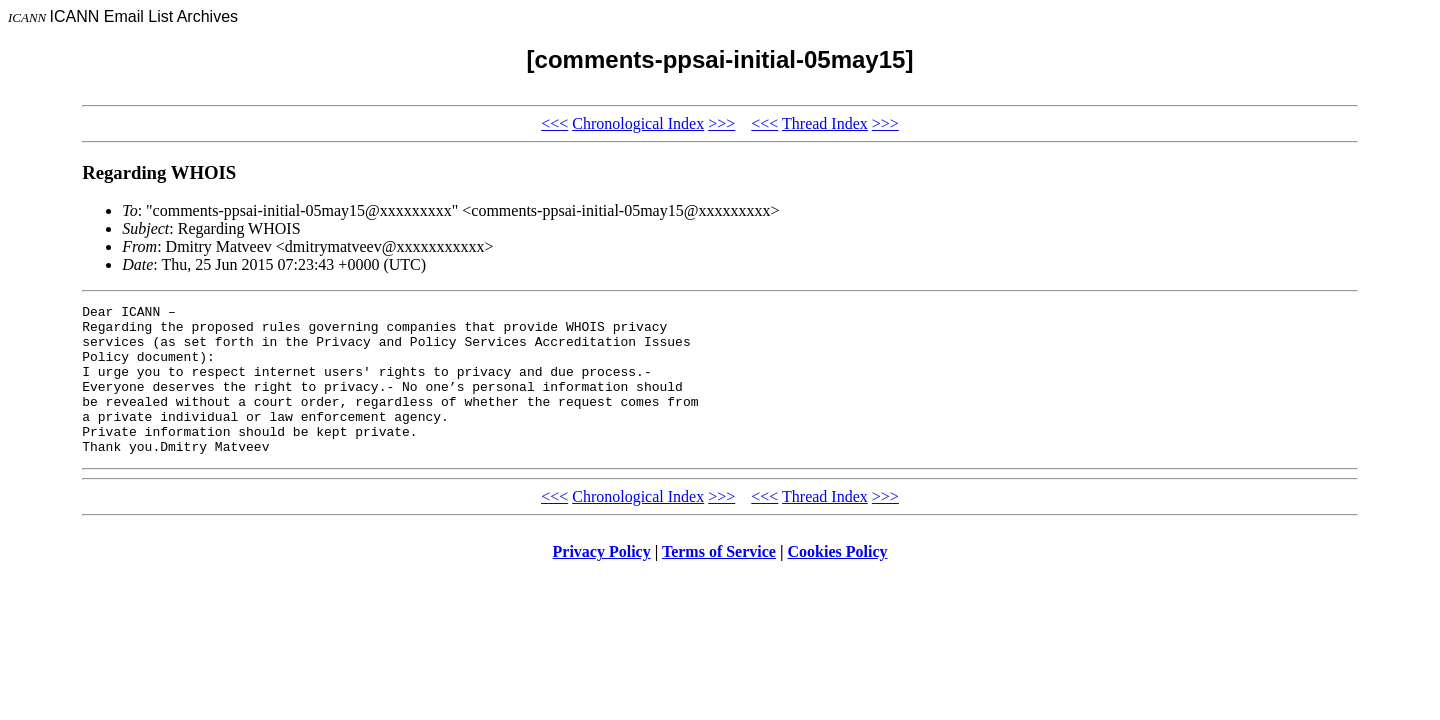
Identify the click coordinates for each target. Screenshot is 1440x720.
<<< (554, 123)
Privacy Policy (602, 581)
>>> (721, 123)
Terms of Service (719, 581)
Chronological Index (638, 123)
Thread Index (825, 123)
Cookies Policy (838, 581)
